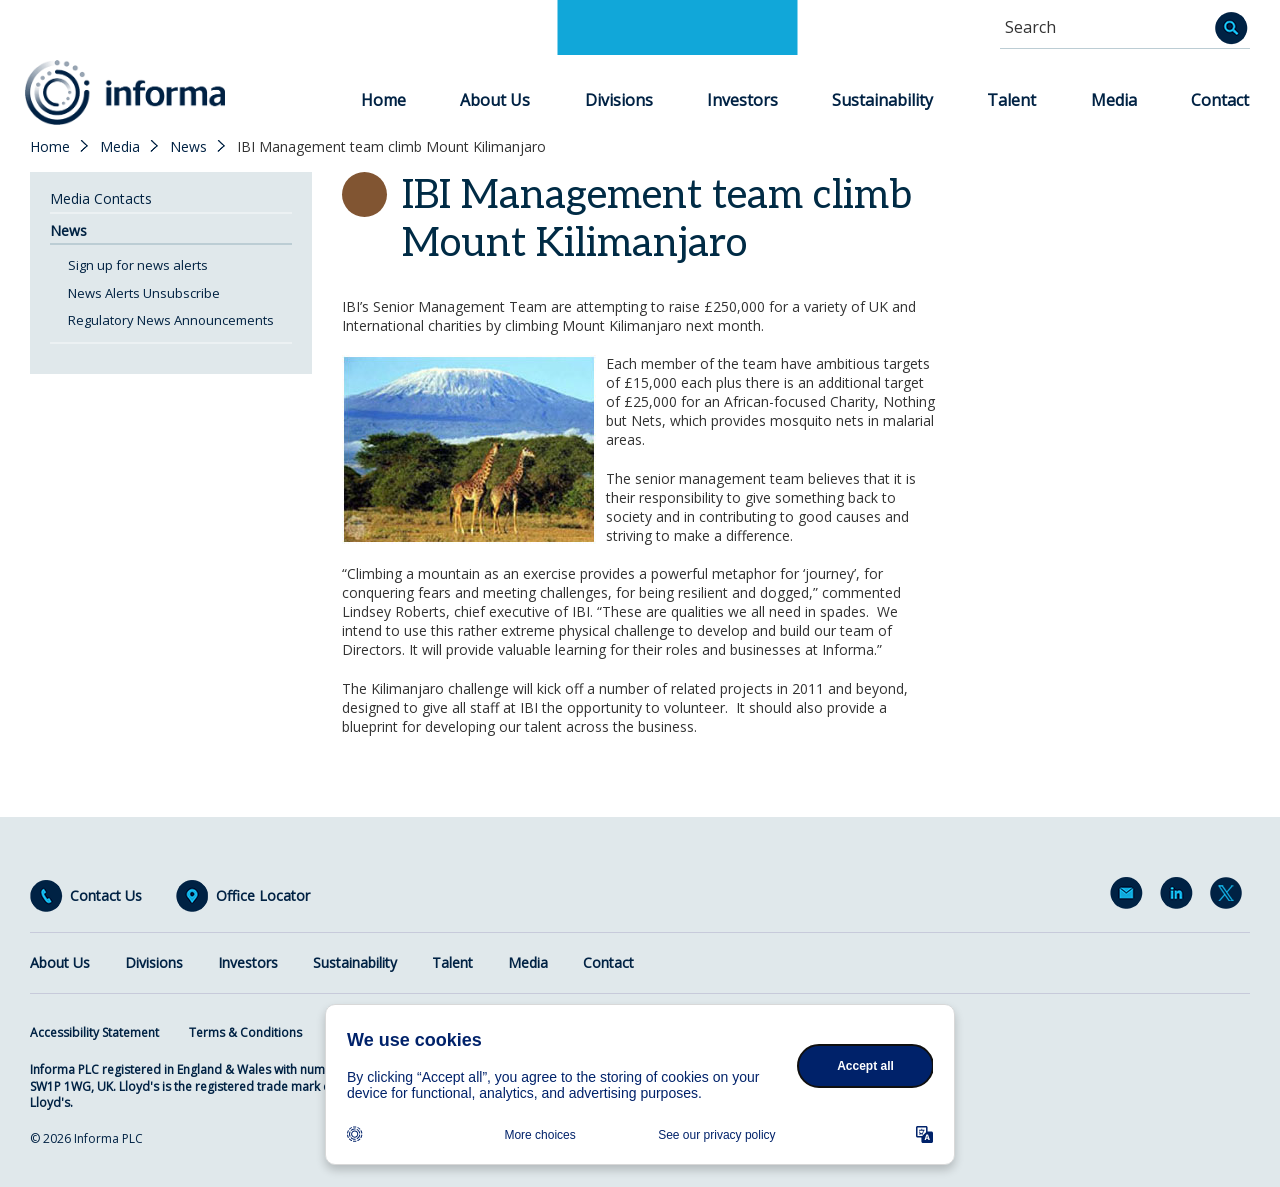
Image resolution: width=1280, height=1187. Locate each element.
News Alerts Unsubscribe (144, 293)
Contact (1220, 100)
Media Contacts (101, 198)
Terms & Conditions (245, 1032)
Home (383, 100)
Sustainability (882, 100)
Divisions (619, 100)
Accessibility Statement (94, 1032)
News (188, 147)
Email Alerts (1130, 897)
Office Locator (263, 896)
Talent (1011, 100)
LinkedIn (1180, 897)
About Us (495, 100)
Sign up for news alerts (138, 265)
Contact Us (106, 896)
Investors (742, 100)
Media (1114, 100)
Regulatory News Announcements (171, 320)
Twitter (1230, 897)
